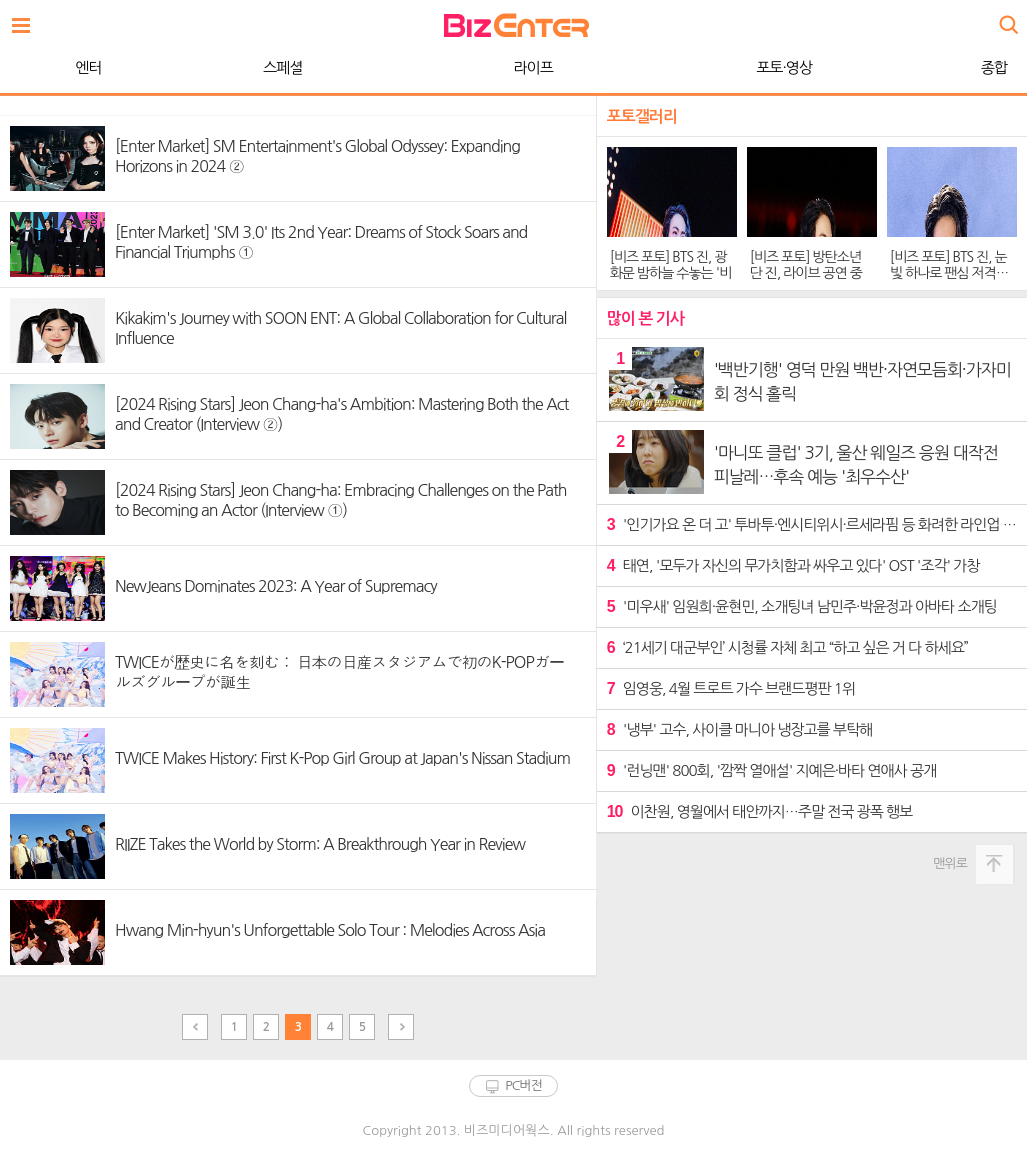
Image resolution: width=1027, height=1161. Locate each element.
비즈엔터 (516, 25)
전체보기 (26, 20)
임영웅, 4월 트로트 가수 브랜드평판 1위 (731, 688)
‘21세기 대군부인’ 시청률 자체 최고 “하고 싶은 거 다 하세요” (787, 647)
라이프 (264, 67)
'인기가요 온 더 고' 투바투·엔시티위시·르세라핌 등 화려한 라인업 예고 (812, 524)
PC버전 (523, 1085)
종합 (725, 67)
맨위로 (950, 863)
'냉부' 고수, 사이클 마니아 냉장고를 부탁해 (739, 729)
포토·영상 (515, 67)
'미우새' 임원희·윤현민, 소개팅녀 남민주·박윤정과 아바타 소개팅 (802, 606)
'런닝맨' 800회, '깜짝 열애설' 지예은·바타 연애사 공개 (772, 770)
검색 (1007, 17)
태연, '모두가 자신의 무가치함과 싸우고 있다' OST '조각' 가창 (793, 565)
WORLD (924, 67)
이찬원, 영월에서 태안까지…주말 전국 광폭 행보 (760, 811)
